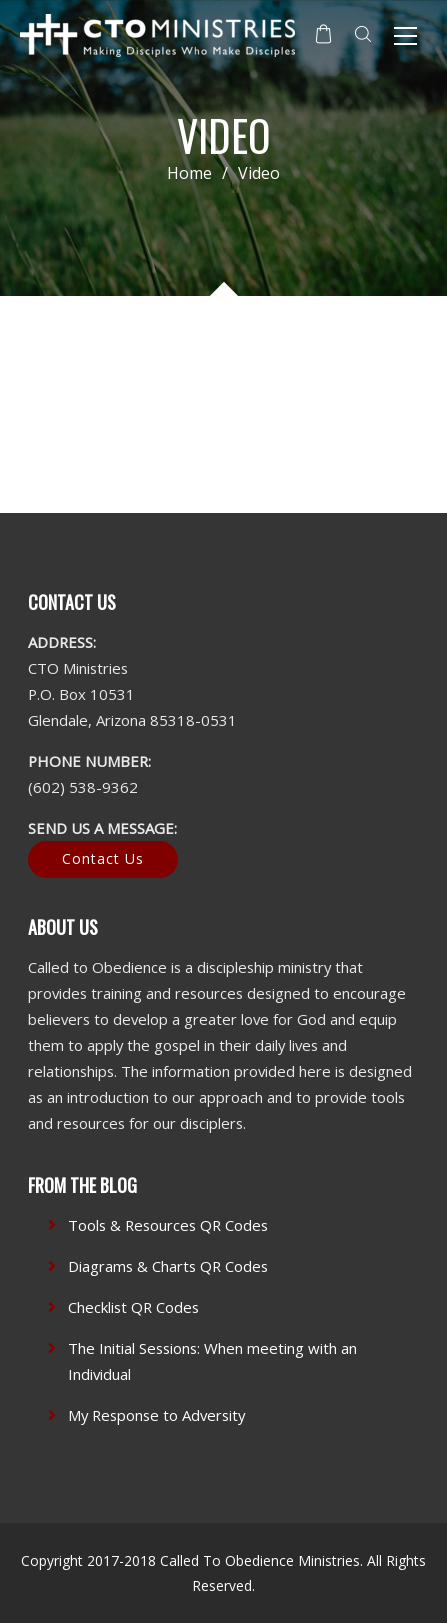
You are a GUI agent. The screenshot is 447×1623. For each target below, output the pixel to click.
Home (189, 173)
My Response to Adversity (156, 1415)
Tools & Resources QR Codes (168, 1225)
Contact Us (103, 858)
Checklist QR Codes (133, 1307)
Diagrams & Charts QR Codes (168, 1266)
